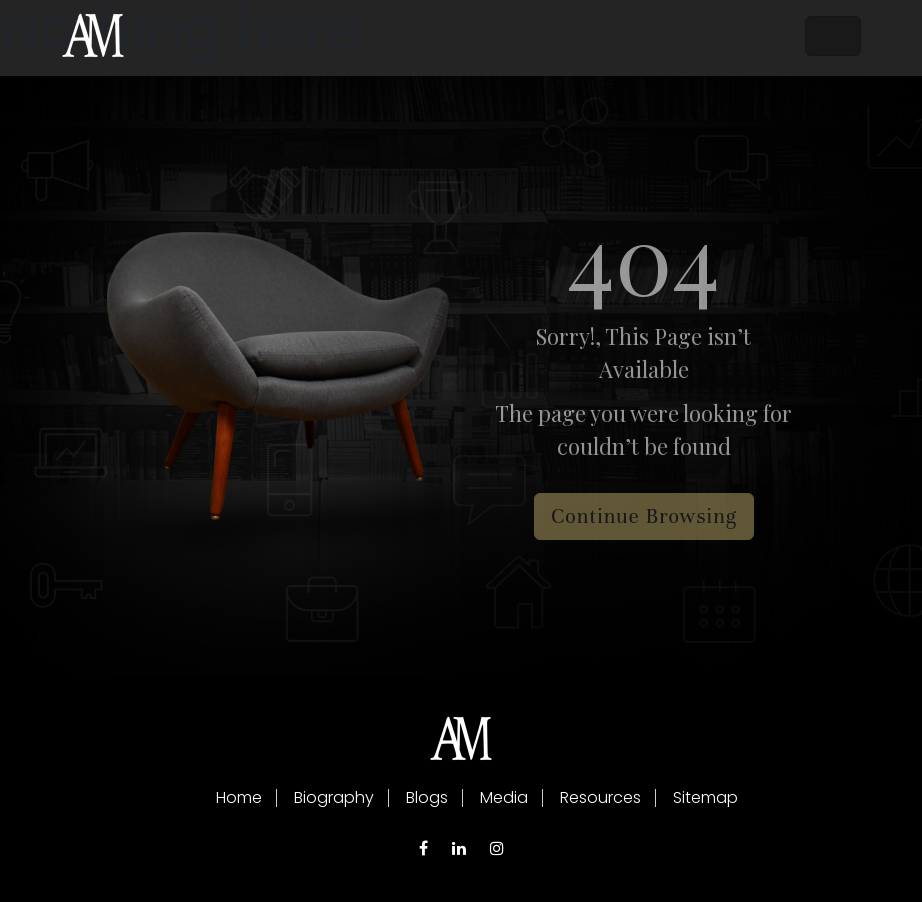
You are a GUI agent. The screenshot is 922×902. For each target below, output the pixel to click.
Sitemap (705, 797)
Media (504, 797)
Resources (600, 797)
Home (239, 797)
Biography (334, 797)
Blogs (427, 797)
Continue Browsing (644, 516)
